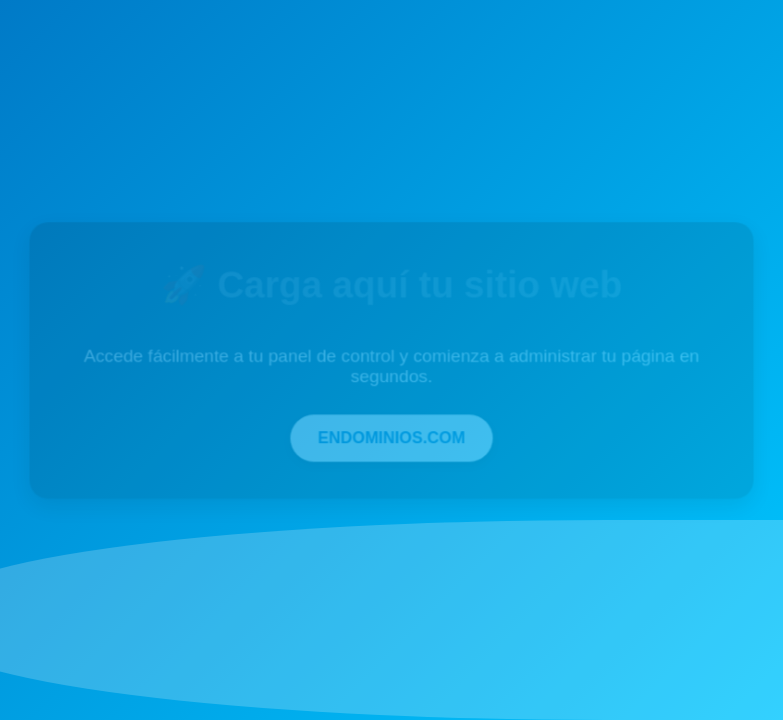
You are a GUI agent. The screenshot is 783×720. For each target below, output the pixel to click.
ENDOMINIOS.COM (392, 436)
